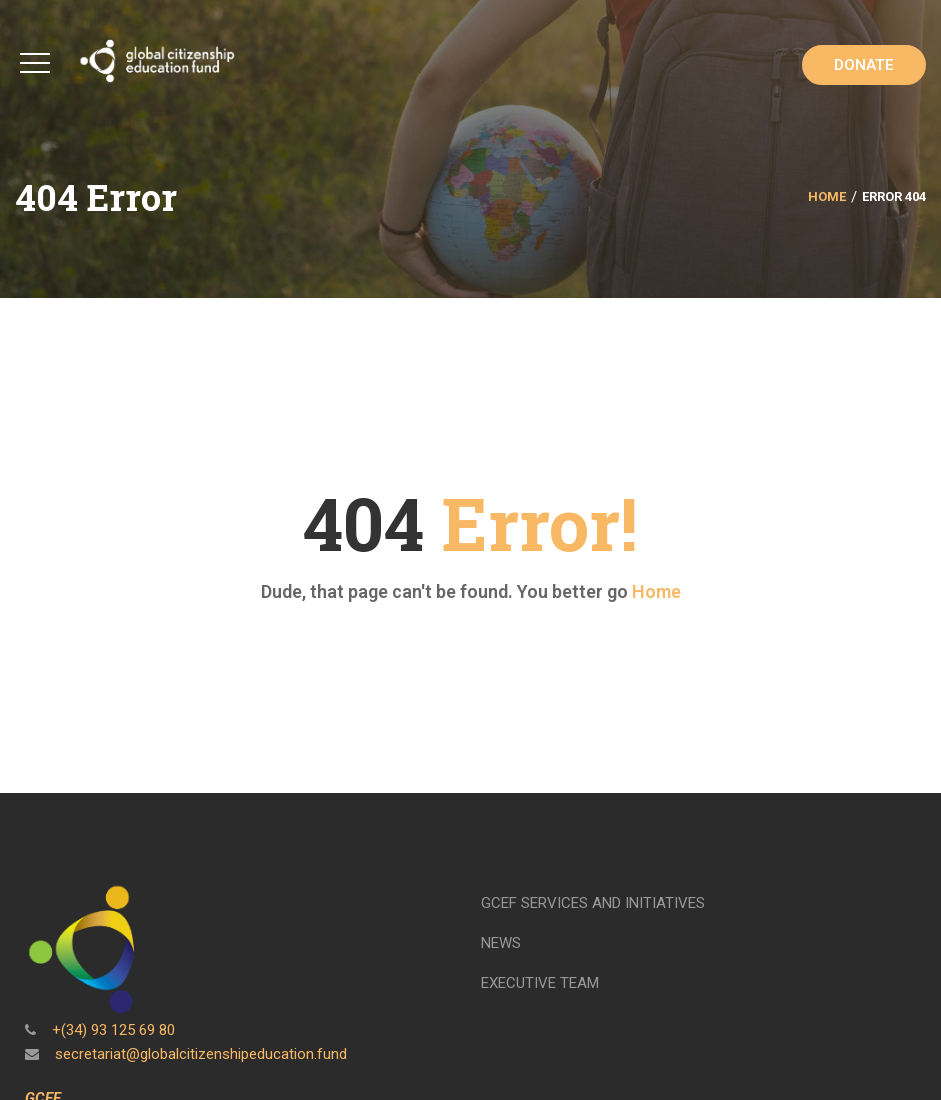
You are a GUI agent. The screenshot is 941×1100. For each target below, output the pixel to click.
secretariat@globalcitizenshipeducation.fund (199, 1054)
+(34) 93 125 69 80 (111, 1030)
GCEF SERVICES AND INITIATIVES (593, 903)
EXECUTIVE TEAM (540, 983)
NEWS (501, 943)
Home (827, 196)
